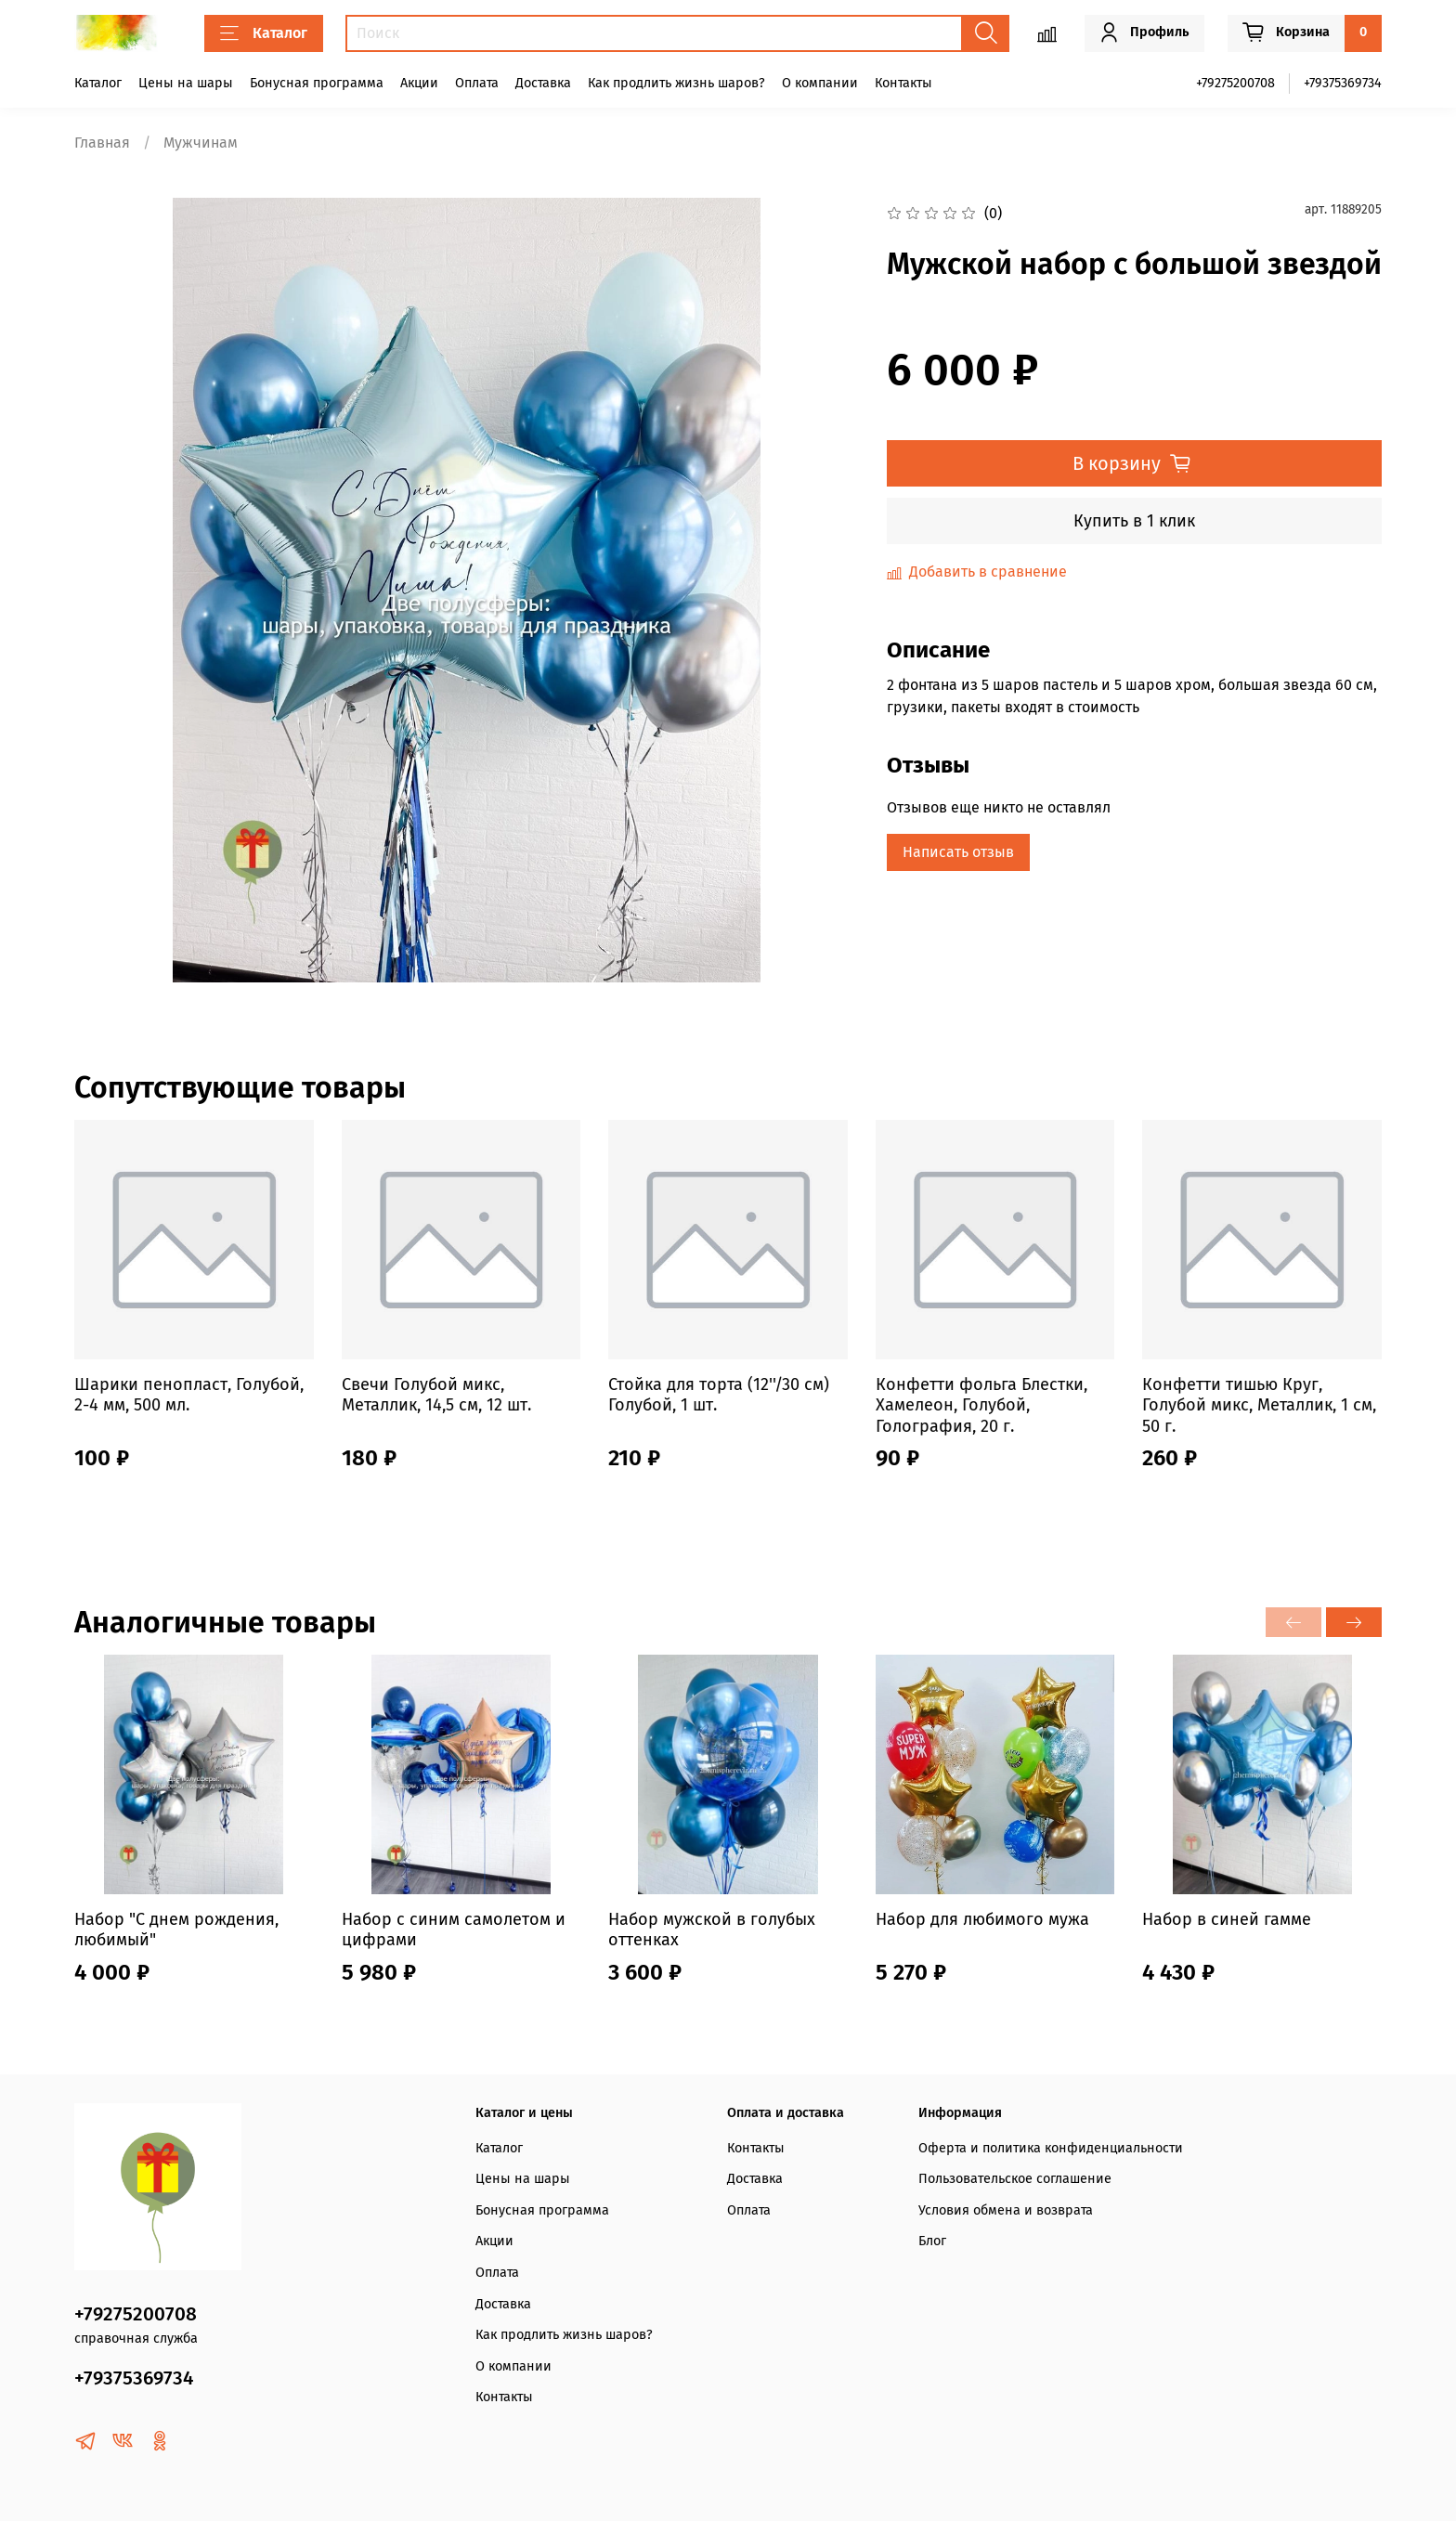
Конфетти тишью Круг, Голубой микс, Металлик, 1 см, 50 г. (1259, 1405)
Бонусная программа (317, 83)
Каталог (263, 33)
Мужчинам (200, 142)
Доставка (543, 83)
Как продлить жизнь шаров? (676, 83)
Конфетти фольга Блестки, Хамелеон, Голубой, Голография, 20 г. (981, 1405)
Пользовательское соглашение (1015, 2179)
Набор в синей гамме (1226, 1919)
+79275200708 (1235, 83)
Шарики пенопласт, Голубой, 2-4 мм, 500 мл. (189, 1395)
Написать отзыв (958, 852)
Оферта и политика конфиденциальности (1050, 2148)
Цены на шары (185, 83)
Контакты (903, 83)
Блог (932, 2241)
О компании (820, 83)
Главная (102, 142)
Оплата (477, 83)
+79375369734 (1343, 83)
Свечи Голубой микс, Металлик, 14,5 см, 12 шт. (436, 1395)
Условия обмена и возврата (1005, 2210)
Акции (419, 83)
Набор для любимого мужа (982, 1919)
